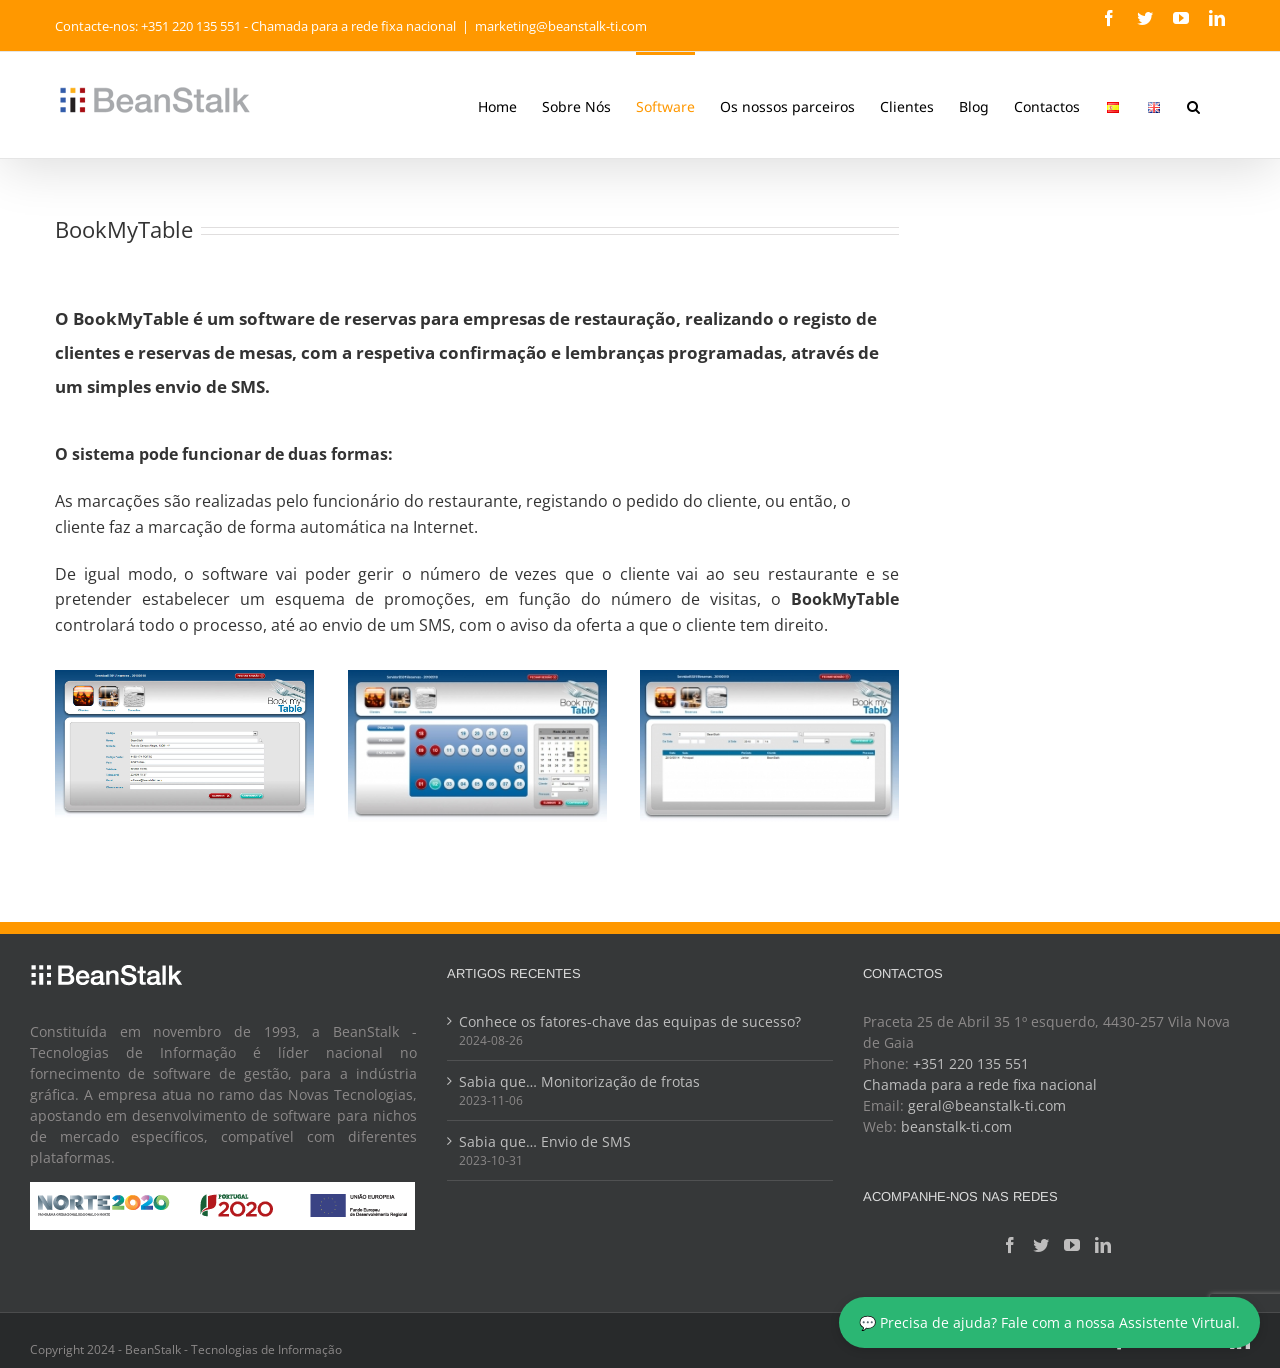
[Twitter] (1034, 1245)
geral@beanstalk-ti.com (981, 1105)
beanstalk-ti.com (950, 1126)
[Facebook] (1003, 1245)
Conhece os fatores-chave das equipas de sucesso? (627, 1021)
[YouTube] (1065, 1245)
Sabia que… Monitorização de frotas (576, 1081)
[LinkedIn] (1096, 1245)
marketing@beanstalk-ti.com (557, 26)
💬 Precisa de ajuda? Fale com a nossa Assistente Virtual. (1049, 1322)
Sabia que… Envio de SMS (542, 1141)
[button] (1189, 105)
